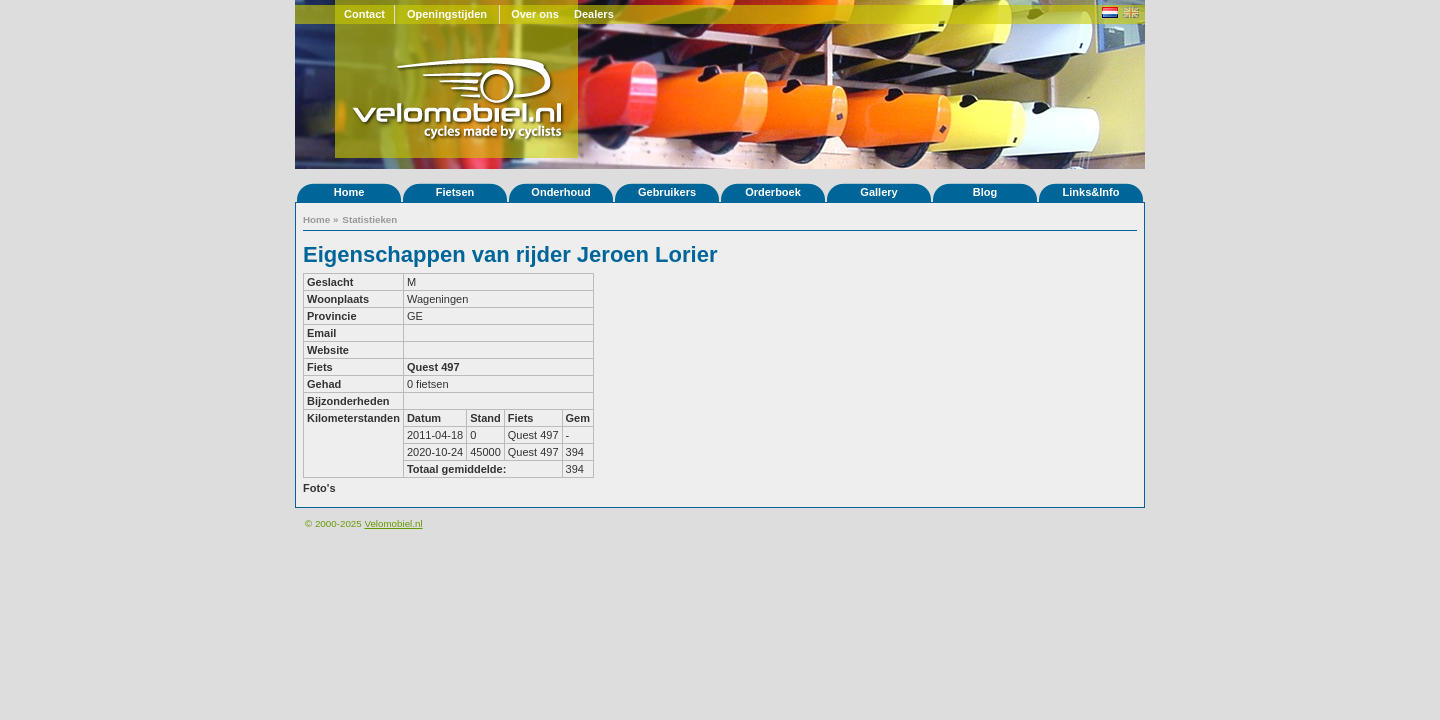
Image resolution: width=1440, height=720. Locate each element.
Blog (985, 192)
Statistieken (369, 219)
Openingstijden (447, 14)
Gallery (878, 192)
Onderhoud (560, 192)
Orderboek (773, 192)
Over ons (535, 14)
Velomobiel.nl (393, 523)
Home (349, 192)
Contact (364, 14)
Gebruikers (667, 192)
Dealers (594, 14)
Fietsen (455, 192)
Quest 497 (433, 367)
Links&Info (1091, 192)
